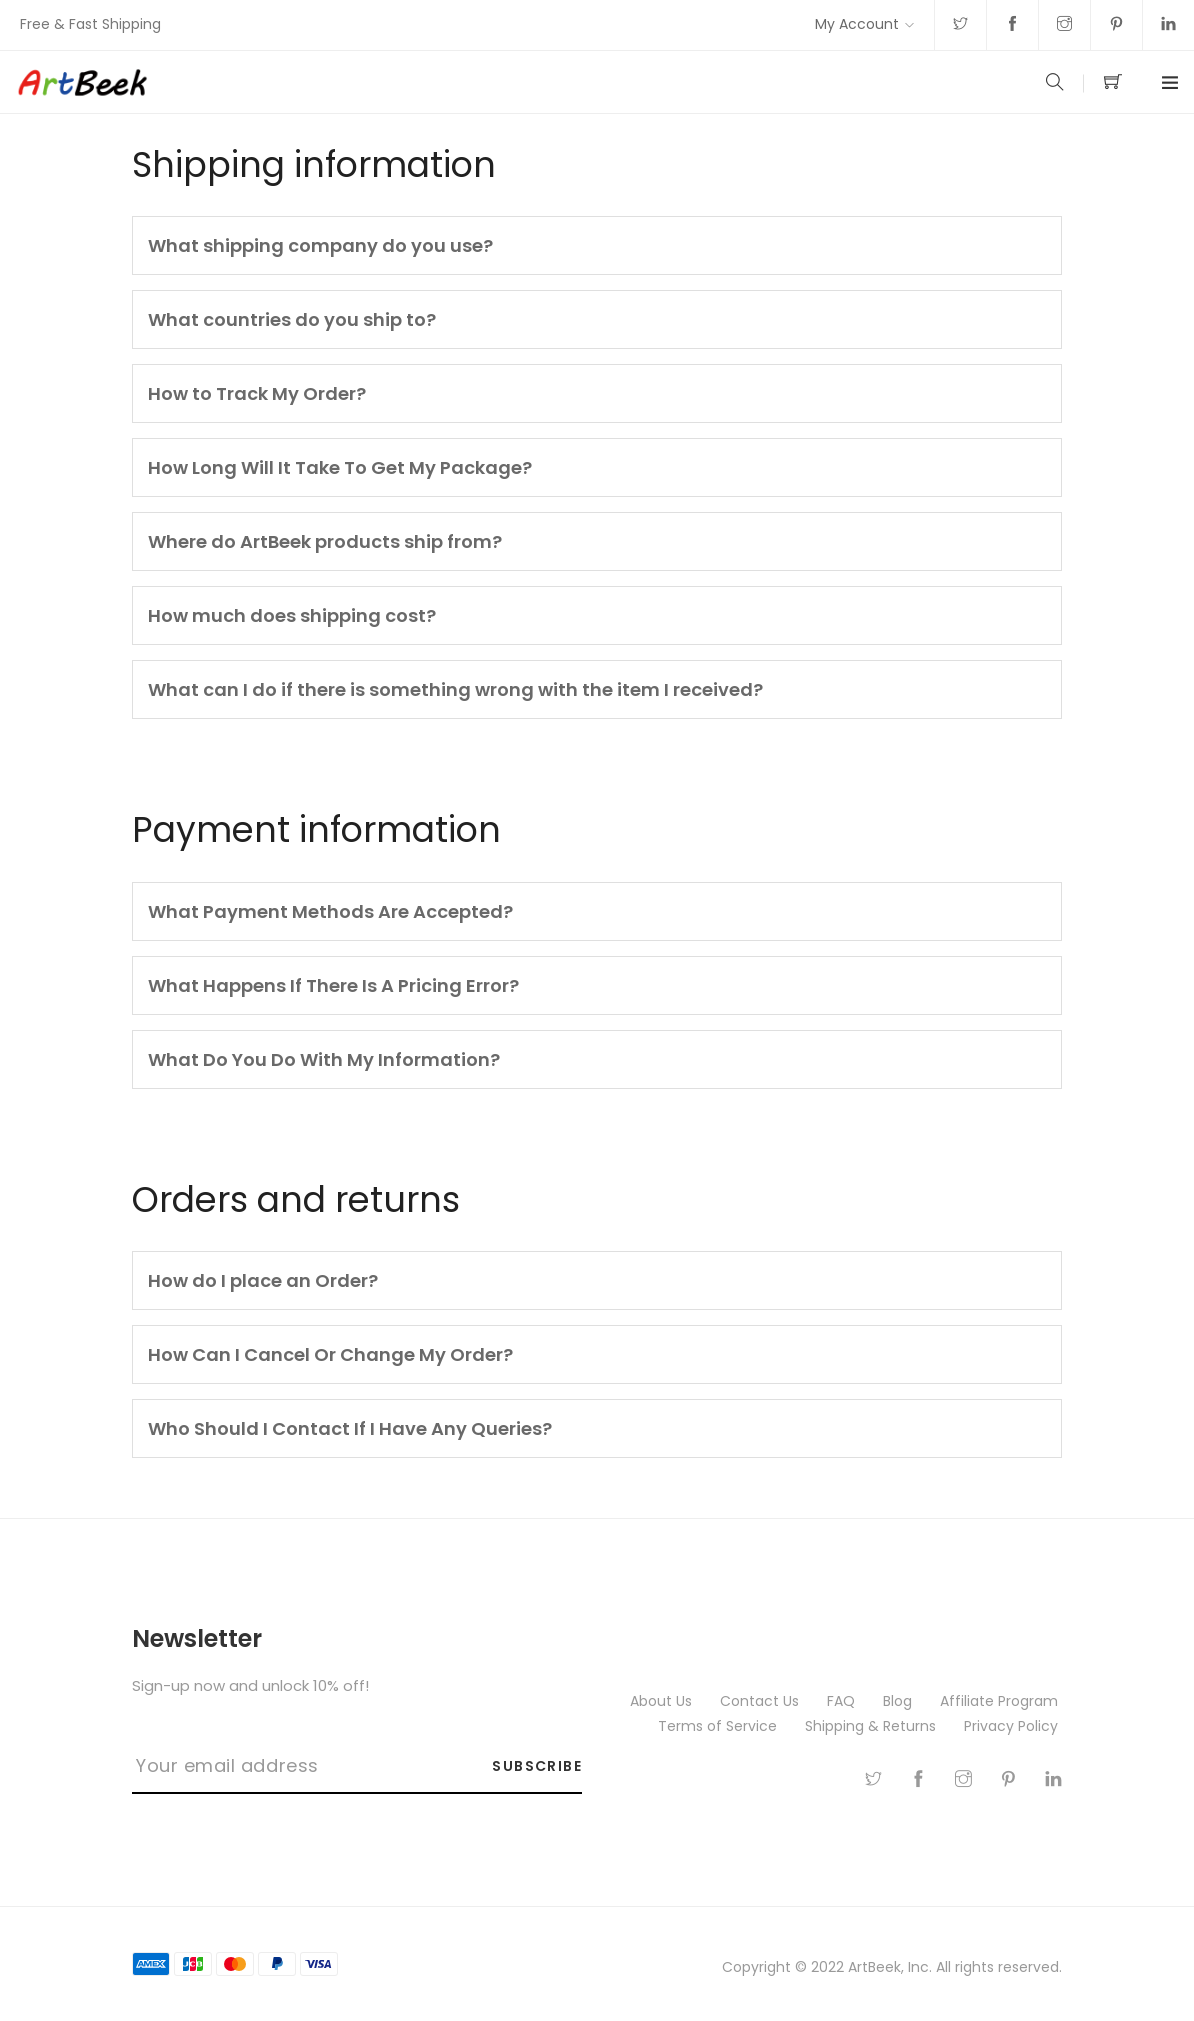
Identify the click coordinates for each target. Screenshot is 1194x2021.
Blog (899, 1701)
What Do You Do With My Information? (324, 1059)
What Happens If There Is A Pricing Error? (333, 985)
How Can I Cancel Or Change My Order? (330, 1354)
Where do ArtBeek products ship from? (325, 541)
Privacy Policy (1013, 1726)
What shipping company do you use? (320, 245)
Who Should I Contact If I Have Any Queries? (350, 1428)
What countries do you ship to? (292, 319)
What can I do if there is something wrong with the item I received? (455, 689)
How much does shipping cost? (292, 615)
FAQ (843, 1701)
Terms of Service (719, 1726)
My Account (857, 24)
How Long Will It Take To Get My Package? (340, 467)
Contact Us (761, 1701)
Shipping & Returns (872, 1726)
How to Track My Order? (257, 393)
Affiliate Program (1001, 1701)
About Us (663, 1701)
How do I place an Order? (263, 1280)
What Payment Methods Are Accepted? (330, 911)
